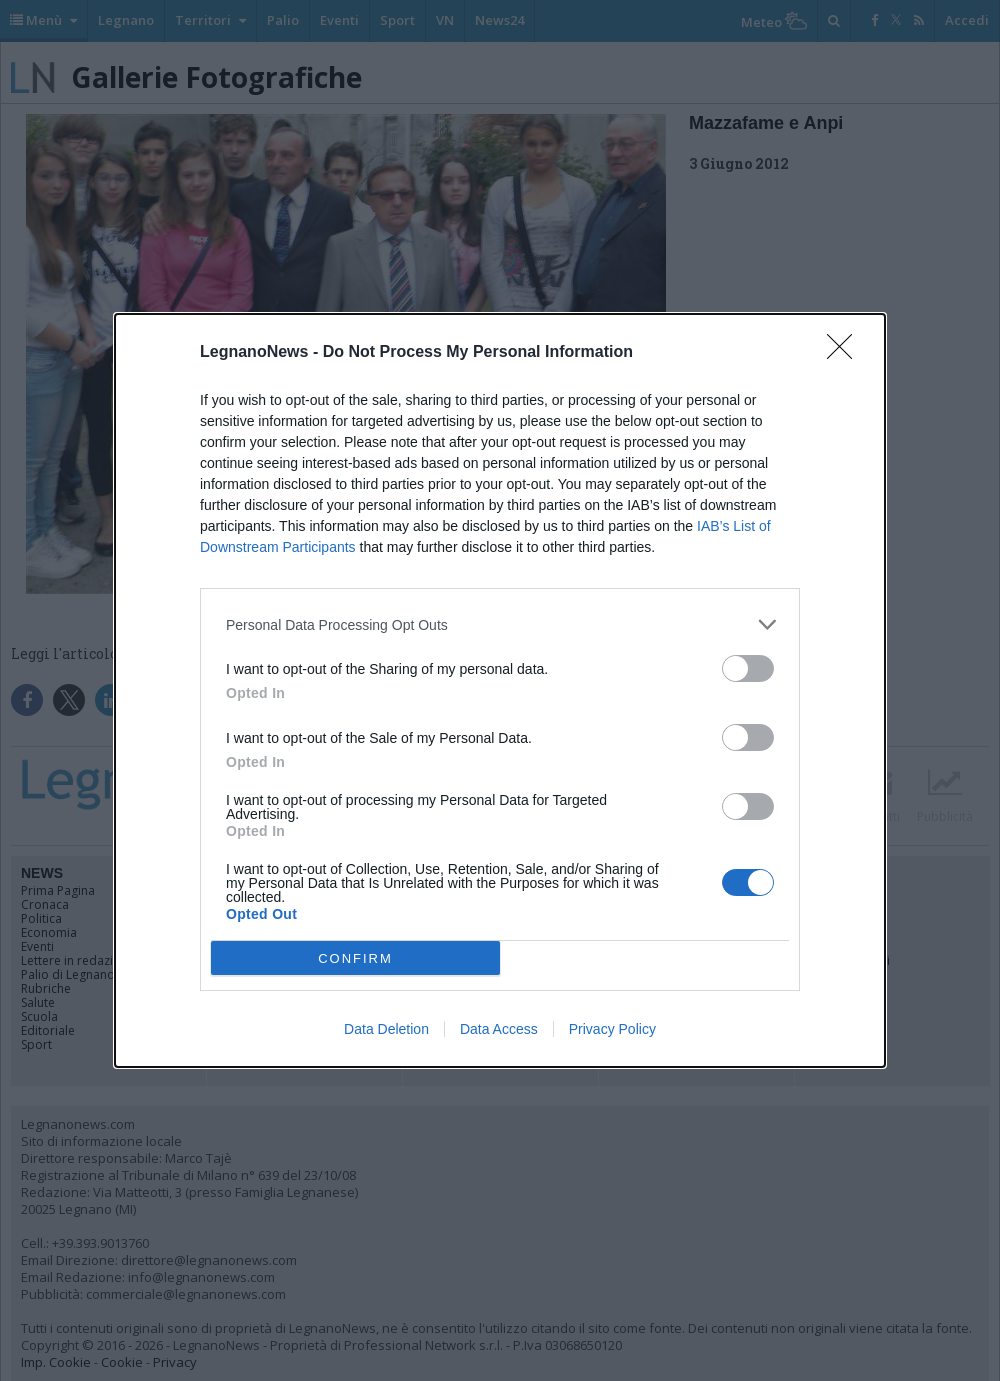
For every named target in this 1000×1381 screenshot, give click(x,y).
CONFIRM (355, 958)
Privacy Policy (612, 1029)
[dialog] (500, 690)
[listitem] (500, 624)
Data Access (499, 1029)
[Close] (846, 353)
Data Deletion (386, 1029)
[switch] (748, 668)
